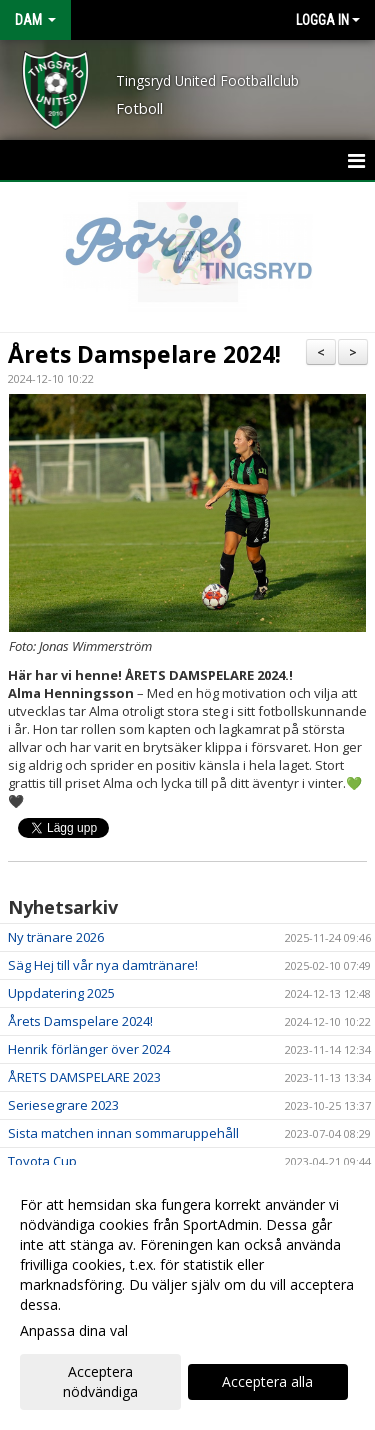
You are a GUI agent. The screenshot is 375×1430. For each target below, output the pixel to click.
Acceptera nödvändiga (100, 1381)
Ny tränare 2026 (56, 937)
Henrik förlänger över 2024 (89, 1049)
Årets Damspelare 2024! (144, 354)
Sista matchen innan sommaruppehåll (123, 1133)
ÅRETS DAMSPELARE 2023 (84, 1077)
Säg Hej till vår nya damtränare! (103, 965)
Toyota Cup (42, 1161)
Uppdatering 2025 (61, 993)
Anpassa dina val (74, 1331)
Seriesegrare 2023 (63, 1105)
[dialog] (187, 1297)
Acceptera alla (267, 1381)
